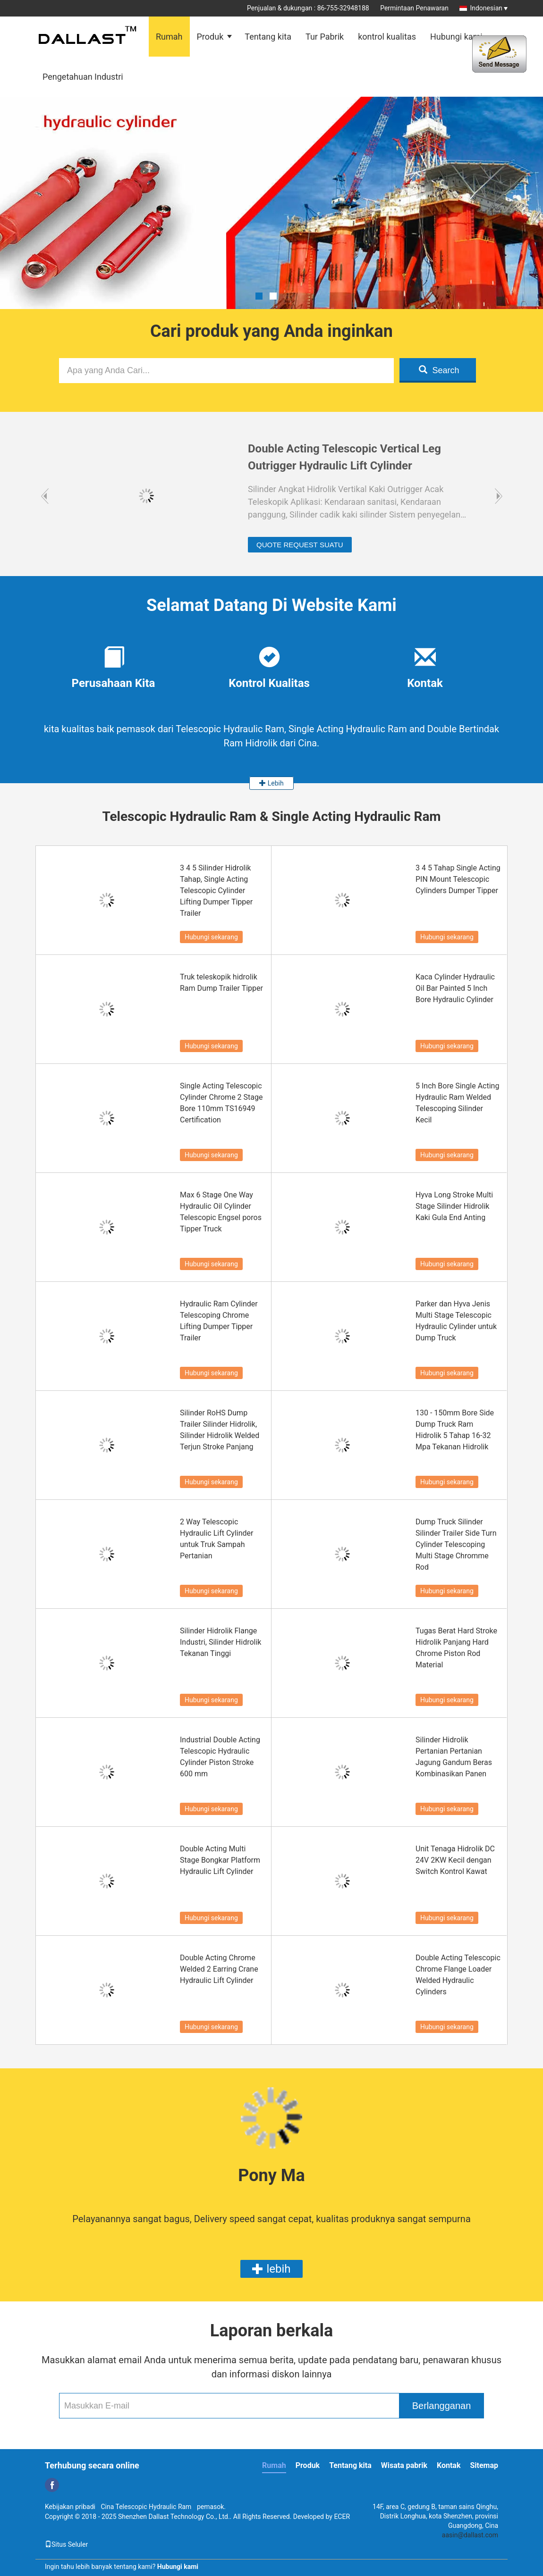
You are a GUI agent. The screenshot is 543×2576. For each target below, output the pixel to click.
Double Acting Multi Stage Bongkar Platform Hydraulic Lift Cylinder (220, 1860)
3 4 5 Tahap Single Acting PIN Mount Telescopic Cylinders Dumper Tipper (458, 879)
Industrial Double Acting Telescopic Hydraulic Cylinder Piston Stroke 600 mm (220, 1756)
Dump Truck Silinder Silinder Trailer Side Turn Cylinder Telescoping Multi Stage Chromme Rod (456, 1544)
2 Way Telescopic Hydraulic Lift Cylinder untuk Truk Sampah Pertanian (216, 1538)
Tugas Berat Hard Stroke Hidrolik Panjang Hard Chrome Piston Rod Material (456, 1647)
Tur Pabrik (324, 37)
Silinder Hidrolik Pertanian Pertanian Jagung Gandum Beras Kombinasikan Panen (454, 1756)
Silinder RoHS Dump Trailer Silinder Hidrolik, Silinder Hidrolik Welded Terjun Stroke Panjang (219, 1429)
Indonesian (489, 8)
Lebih (271, 783)
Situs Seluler (66, 2544)
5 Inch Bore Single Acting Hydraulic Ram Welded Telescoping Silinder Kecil (457, 1102)
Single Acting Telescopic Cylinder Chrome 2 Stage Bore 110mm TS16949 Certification (221, 1102)
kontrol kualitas (387, 37)
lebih (271, 2268)
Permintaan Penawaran (414, 8)
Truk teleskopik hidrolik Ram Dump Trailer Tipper (221, 982)
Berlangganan (441, 2405)
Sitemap (484, 2465)
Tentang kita (268, 37)
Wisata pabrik (404, 2465)
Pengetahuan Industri (82, 77)
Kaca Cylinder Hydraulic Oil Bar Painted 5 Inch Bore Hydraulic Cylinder (455, 988)
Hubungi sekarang (211, 937)
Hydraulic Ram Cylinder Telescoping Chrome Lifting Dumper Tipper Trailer (219, 1320)
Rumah (169, 37)
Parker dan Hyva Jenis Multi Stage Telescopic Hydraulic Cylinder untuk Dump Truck (456, 1320)
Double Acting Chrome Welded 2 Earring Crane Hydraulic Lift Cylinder (219, 1969)
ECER (342, 2516)
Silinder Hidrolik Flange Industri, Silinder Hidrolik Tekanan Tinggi (220, 1642)
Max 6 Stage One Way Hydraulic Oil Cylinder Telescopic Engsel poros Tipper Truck (221, 1211)
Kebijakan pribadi (70, 2506)
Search (439, 370)
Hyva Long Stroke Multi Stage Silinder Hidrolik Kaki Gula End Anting (454, 1206)
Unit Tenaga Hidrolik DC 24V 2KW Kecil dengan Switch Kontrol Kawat (455, 1860)
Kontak (448, 2465)
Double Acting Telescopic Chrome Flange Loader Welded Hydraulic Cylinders (458, 1974)
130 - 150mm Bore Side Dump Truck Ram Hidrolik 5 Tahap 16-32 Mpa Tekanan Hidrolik (455, 1429)
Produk (210, 37)
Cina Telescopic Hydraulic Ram (146, 2506)
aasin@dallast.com (470, 2535)
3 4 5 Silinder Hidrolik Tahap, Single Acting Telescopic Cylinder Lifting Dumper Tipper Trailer (216, 890)
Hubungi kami (456, 37)
